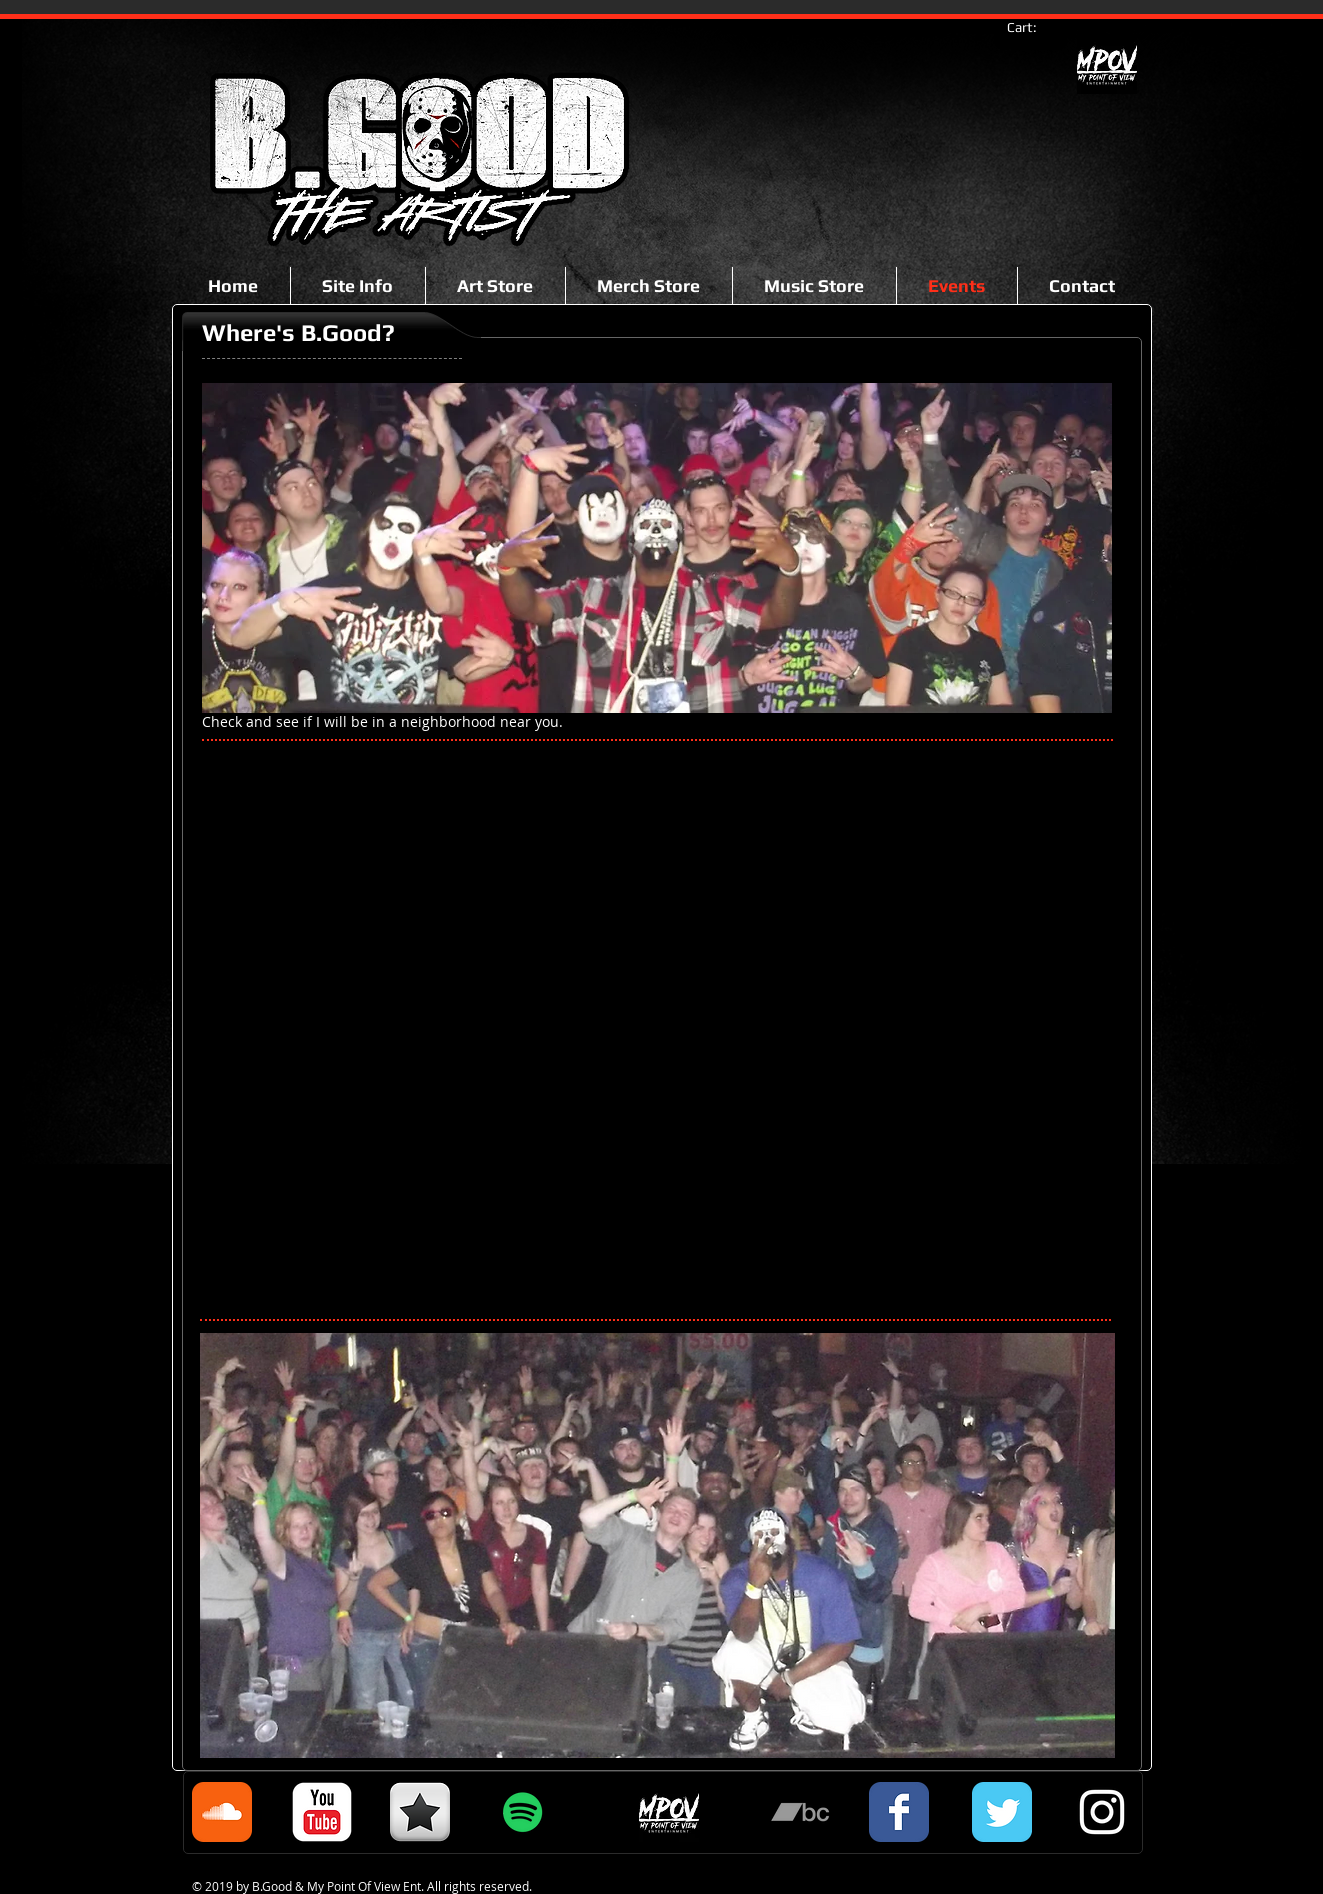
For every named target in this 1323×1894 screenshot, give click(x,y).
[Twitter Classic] (1002, 1812)
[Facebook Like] (257, 212)
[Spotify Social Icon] (523, 1812)
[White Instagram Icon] (1102, 1812)
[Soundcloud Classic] (222, 1812)
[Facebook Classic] (899, 1812)
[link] (1031, 27)
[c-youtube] (322, 1812)
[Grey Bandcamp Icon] (800, 1812)
